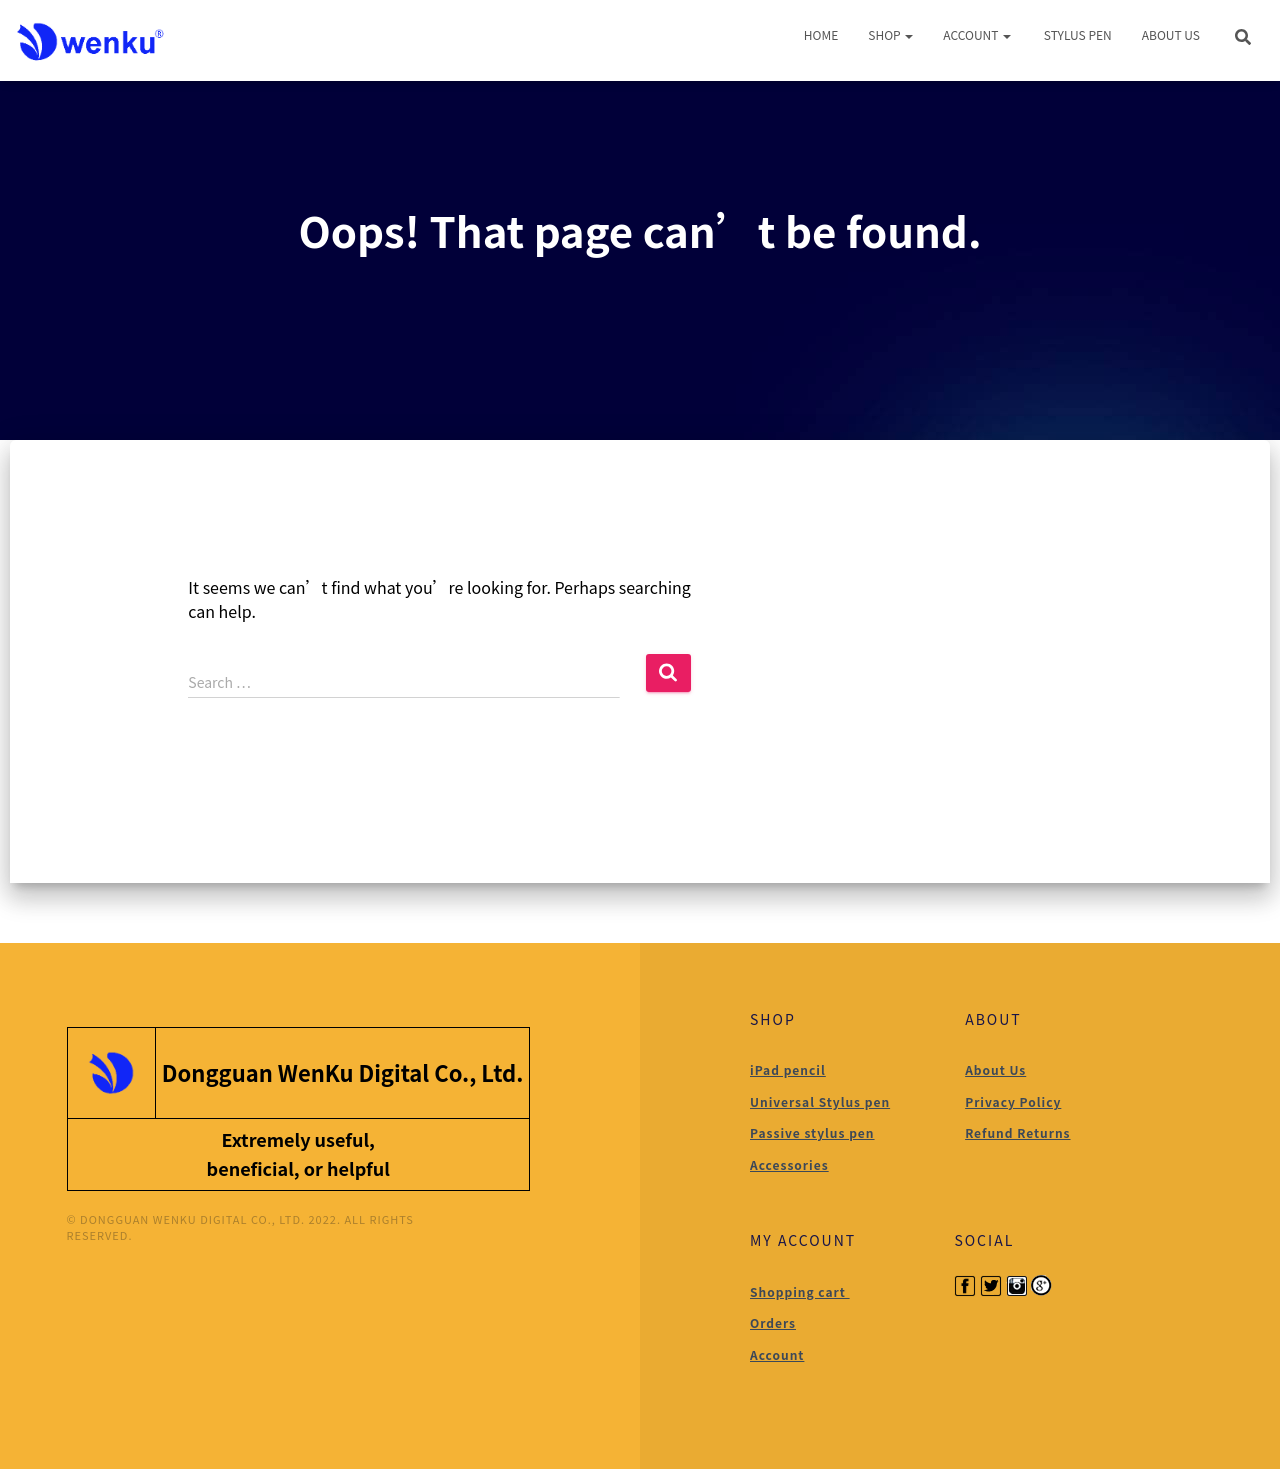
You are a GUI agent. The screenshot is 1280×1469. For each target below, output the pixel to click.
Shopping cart (800, 1291)
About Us (1171, 34)
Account (977, 34)
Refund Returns (1017, 1132)
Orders (773, 1322)
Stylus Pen (1076, 34)
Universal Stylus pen (820, 1101)
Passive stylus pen (812, 1132)
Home (821, 34)
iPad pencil (788, 1069)
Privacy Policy (1013, 1101)
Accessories (789, 1164)
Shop (890, 34)
